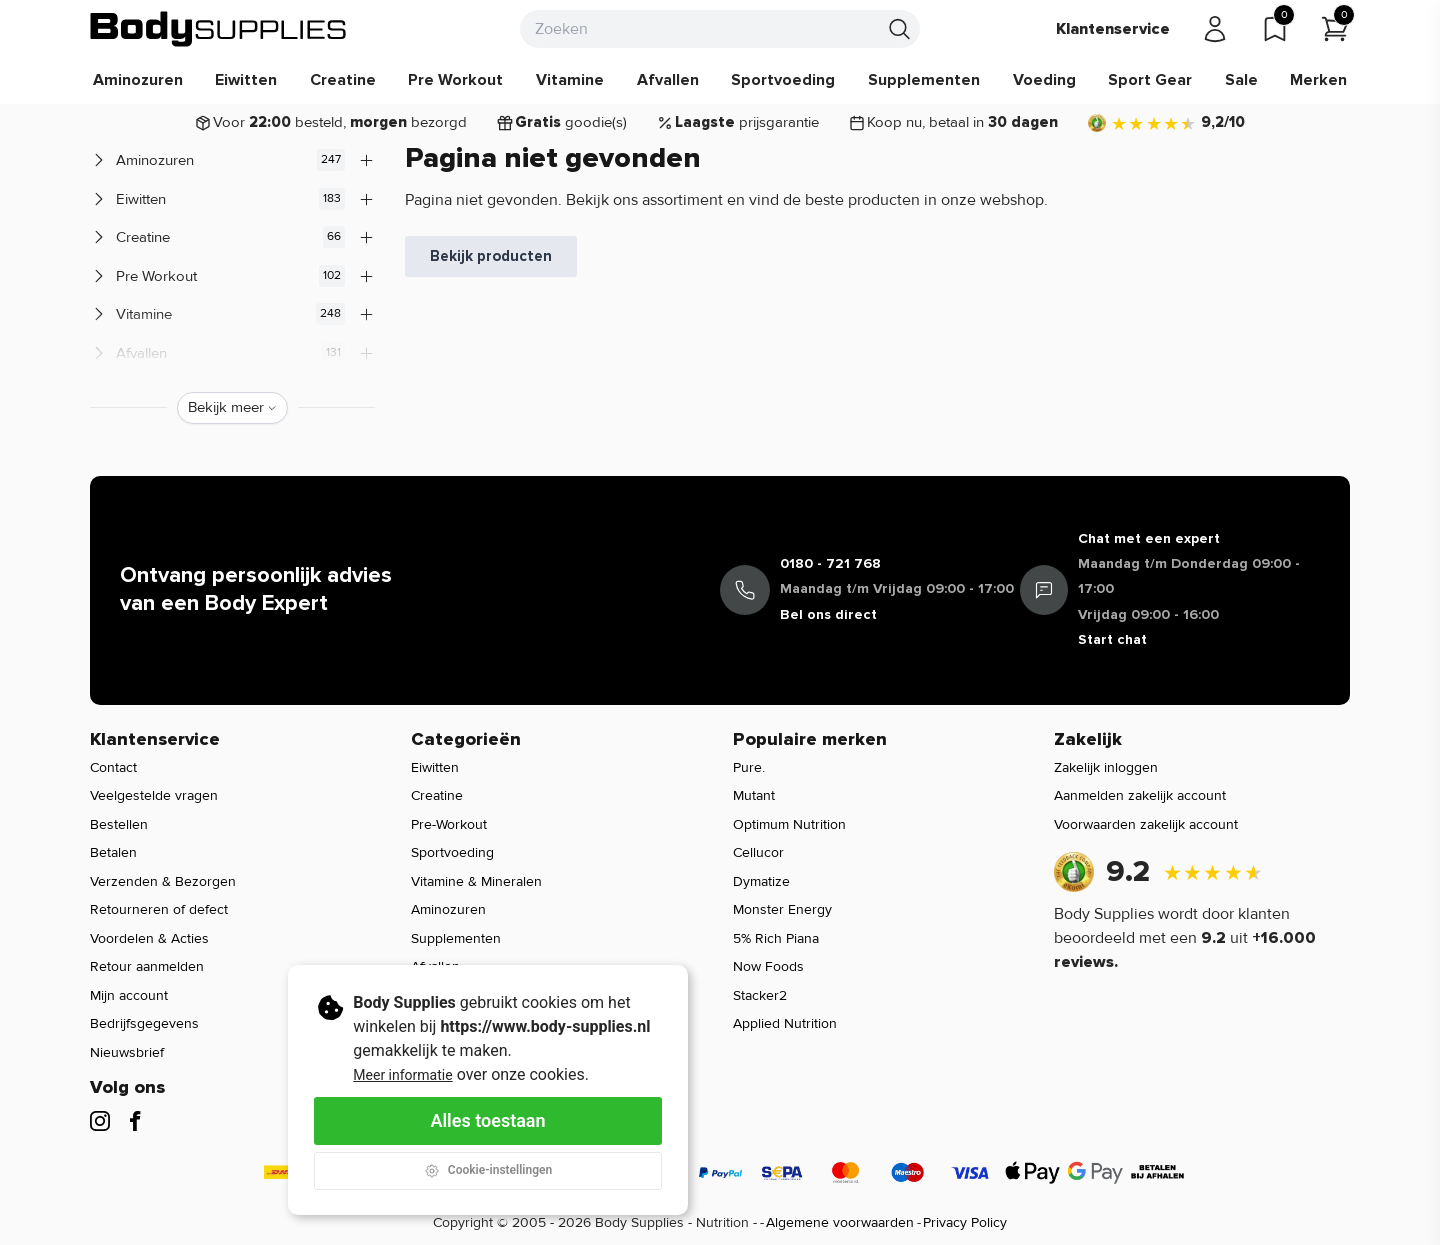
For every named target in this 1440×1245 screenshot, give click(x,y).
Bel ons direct (828, 614)
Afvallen (668, 80)
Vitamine (570, 80)
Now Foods (768, 966)
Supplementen (924, 80)
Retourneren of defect (159, 909)
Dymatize (761, 881)
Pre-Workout (449, 824)
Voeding (1044, 80)
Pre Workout (455, 80)
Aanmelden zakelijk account (1140, 795)
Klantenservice (1113, 29)
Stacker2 (760, 995)
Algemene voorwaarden (840, 1222)
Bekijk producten (491, 256)
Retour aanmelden (147, 966)
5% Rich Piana (776, 938)
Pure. (749, 767)
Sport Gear (1150, 80)
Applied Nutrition (785, 1023)
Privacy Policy (965, 1222)
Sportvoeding (783, 80)
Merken (1318, 80)
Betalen (113, 852)
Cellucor (758, 852)
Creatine (343, 80)
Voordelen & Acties (149, 938)
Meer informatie (402, 1075)
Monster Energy (782, 909)
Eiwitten (246, 80)
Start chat (1112, 639)
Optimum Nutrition (789, 824)
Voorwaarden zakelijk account (1146, 824)
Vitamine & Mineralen (476, 881)
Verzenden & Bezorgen (163, 881)
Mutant (754, 795)
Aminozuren (138, 80)
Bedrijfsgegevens (144, 1023)
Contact (113, 767)
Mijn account (129, 995)
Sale (1241, 80)
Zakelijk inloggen (1106, 767)
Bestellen (119, 824)
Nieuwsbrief (127, 1052)
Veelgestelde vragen (154, 795)
